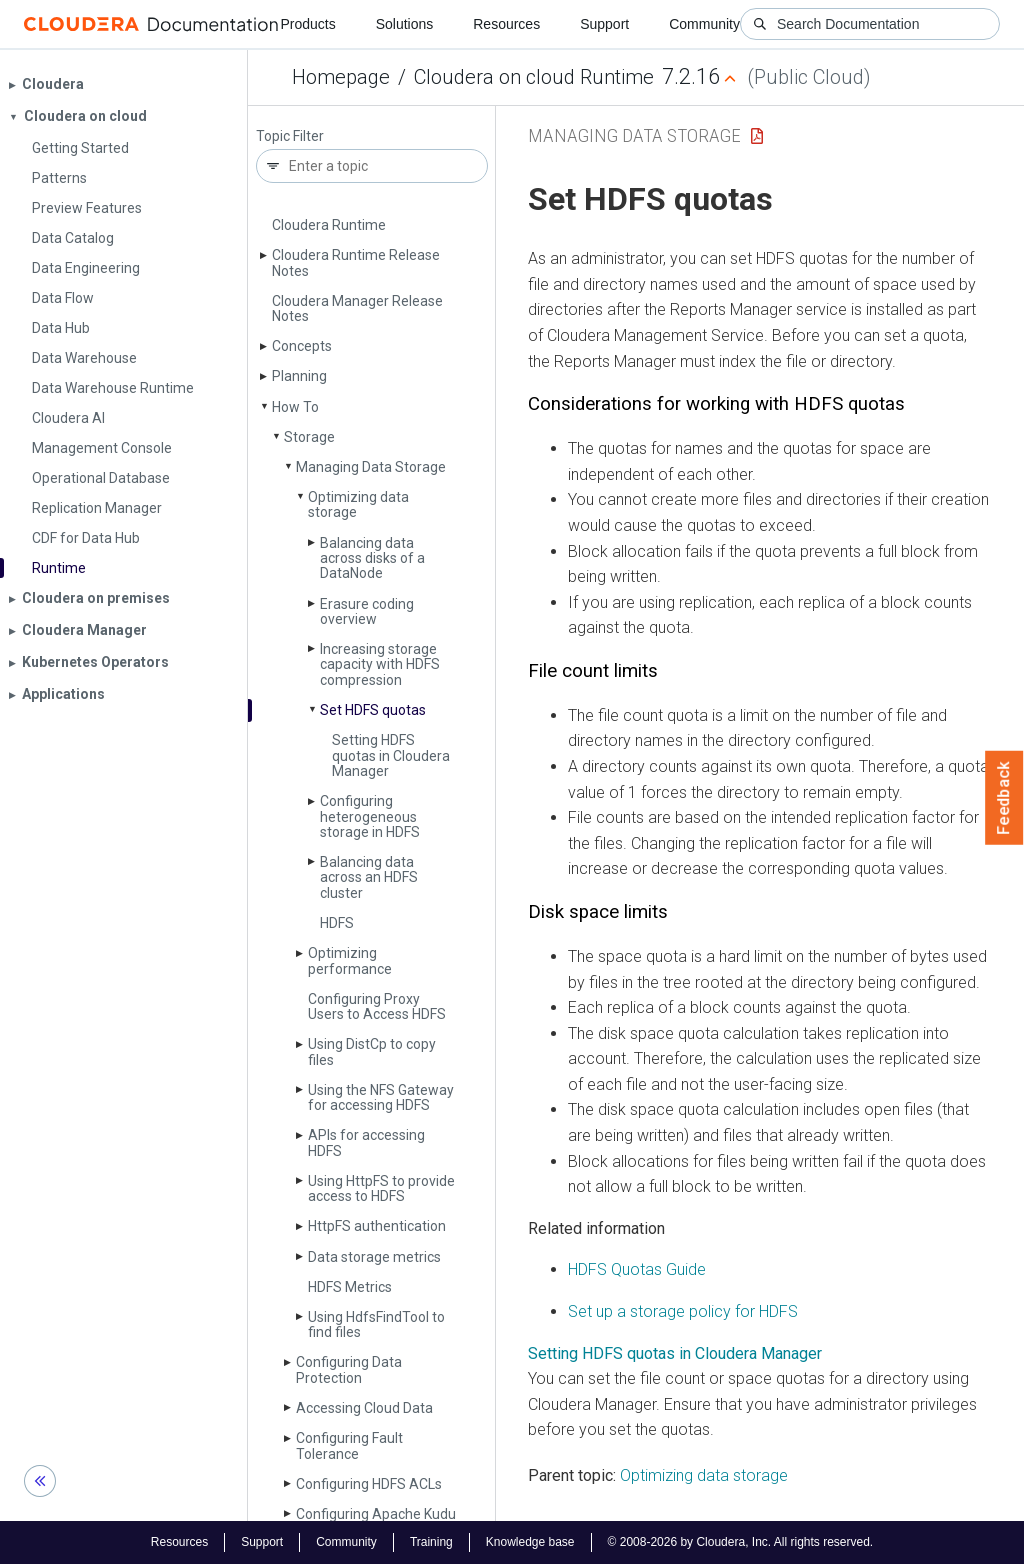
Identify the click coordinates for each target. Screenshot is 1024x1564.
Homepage (341, 77)
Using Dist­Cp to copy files (372, 1051)
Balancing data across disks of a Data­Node (372, 558)
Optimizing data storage (358, 504)
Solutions (405, 24)
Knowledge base (530, 1542)
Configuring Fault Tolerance (349, 1445)
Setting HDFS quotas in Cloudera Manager (391, 755)
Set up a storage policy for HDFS (683, 1311)
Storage (309, 437)
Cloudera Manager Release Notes (357, 308)
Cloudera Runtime (329, 225)
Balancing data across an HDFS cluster (369, 877)
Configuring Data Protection (349, 1369)
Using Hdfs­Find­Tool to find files (376, 1324)
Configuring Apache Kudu (376, 1514)
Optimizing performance (350, 960)
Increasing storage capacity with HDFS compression (380, 664)
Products (307, 24)
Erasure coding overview (367, 611)
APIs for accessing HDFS (366, 1142)
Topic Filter (290, 136)
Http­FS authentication (377, 1226)
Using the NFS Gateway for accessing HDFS (381, 1097)
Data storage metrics (374, 1257)
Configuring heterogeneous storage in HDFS (370, 816)
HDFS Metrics (350, 1287)
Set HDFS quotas (373, 710)
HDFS (337, 923)
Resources (506, 24)
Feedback (1004, 798)
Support (604, 24)
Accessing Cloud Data (364, 1408)
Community (704, 24)
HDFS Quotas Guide (637, 1269)
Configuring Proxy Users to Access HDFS (377, 1006)
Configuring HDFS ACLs (369, 1484)
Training (431, 1542)
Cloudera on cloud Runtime (534, 77)
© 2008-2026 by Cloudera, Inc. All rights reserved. (741, 1542)
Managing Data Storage (371, 467)
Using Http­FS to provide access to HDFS (381, 1188)
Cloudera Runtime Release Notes (356, 262)
